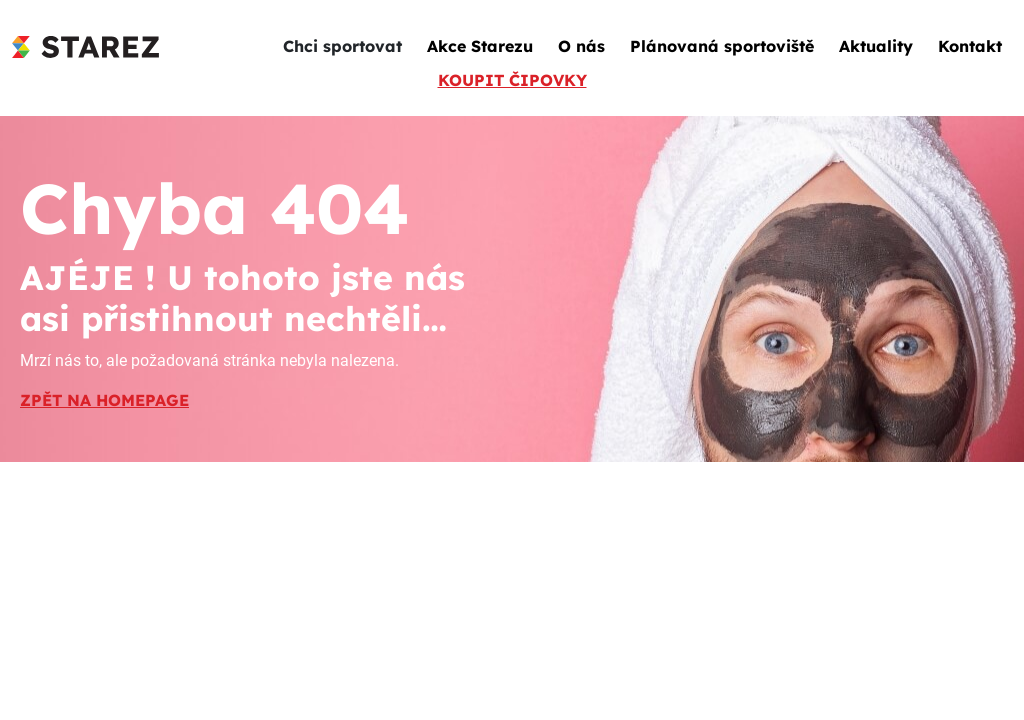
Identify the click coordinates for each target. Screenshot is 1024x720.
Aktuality (876, 46)
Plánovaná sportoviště (722, 46)
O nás (581, 46)
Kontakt (970, 46)
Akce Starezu (480, 46)
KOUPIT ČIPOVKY (512, 80)
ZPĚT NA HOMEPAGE (104, 400)
